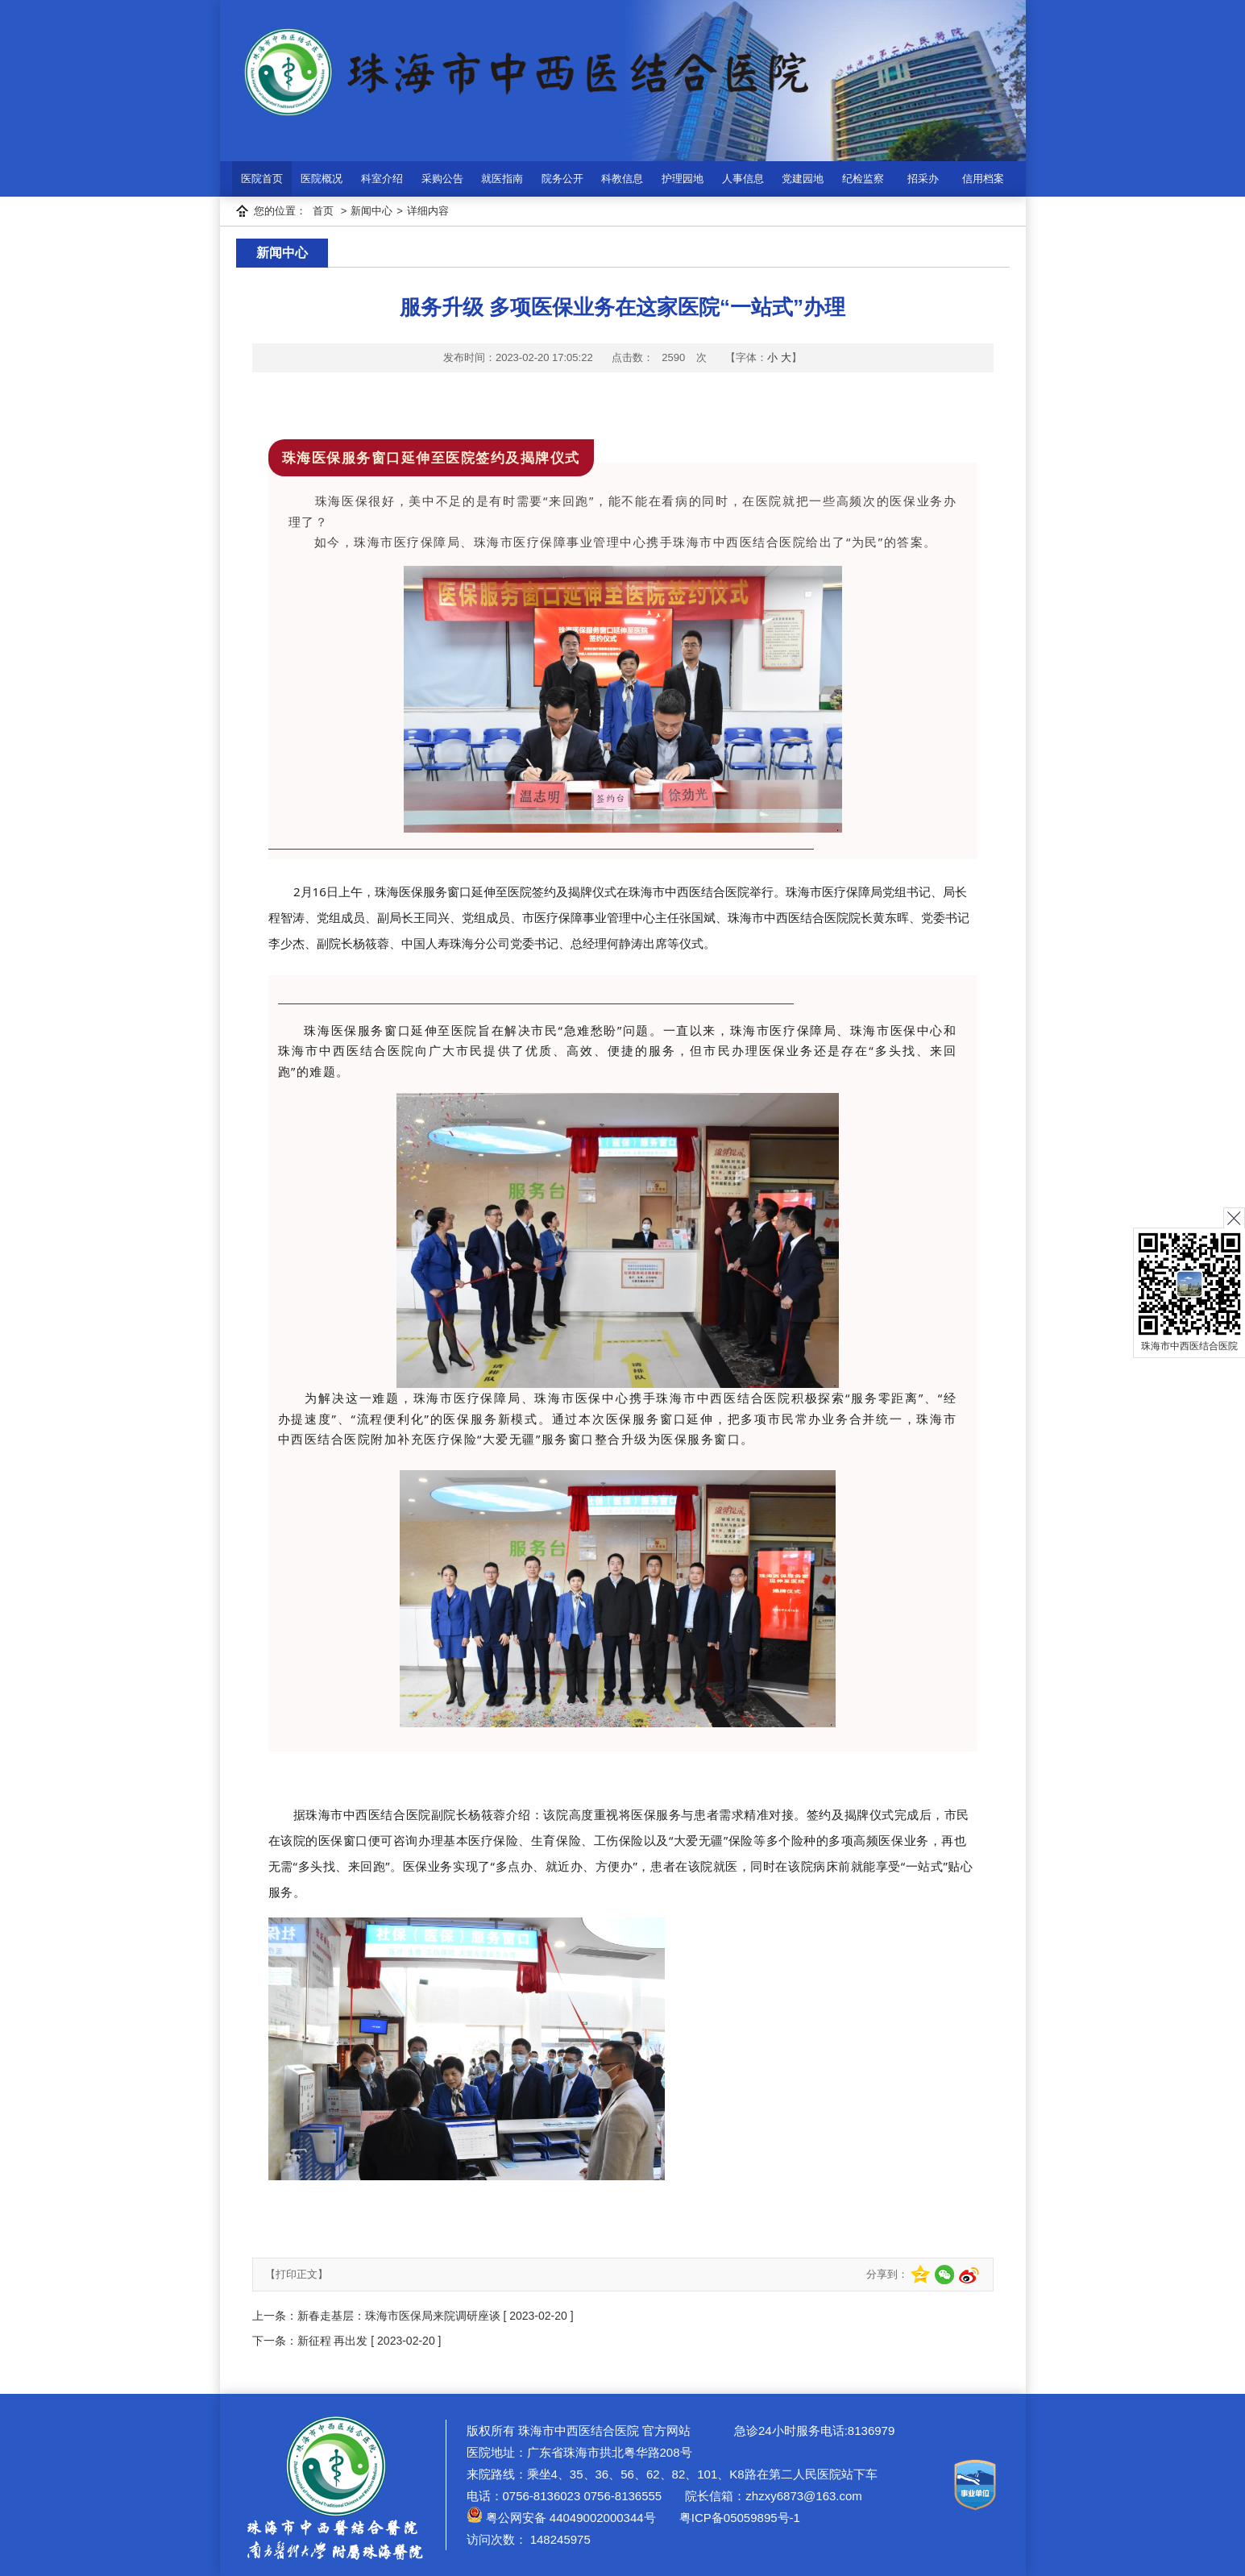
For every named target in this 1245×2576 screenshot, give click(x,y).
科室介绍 (382, 178)
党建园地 (803, 178)
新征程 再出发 (332, 2340)
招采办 (923, 178)
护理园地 (682, 178)
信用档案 (983, 178)
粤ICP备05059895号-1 (738, 2517)
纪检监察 (863, 178)
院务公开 (562, 178)
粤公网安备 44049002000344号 (561, 2517)
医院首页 (262, 178)
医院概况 (321, 178)
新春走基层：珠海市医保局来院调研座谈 (398, 2315)
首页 (323, 211)
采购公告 (442, 178)
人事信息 (743, 178)
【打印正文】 (296, 2274)
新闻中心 (371, 211)
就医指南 (502, 178)
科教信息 (622, 178)
